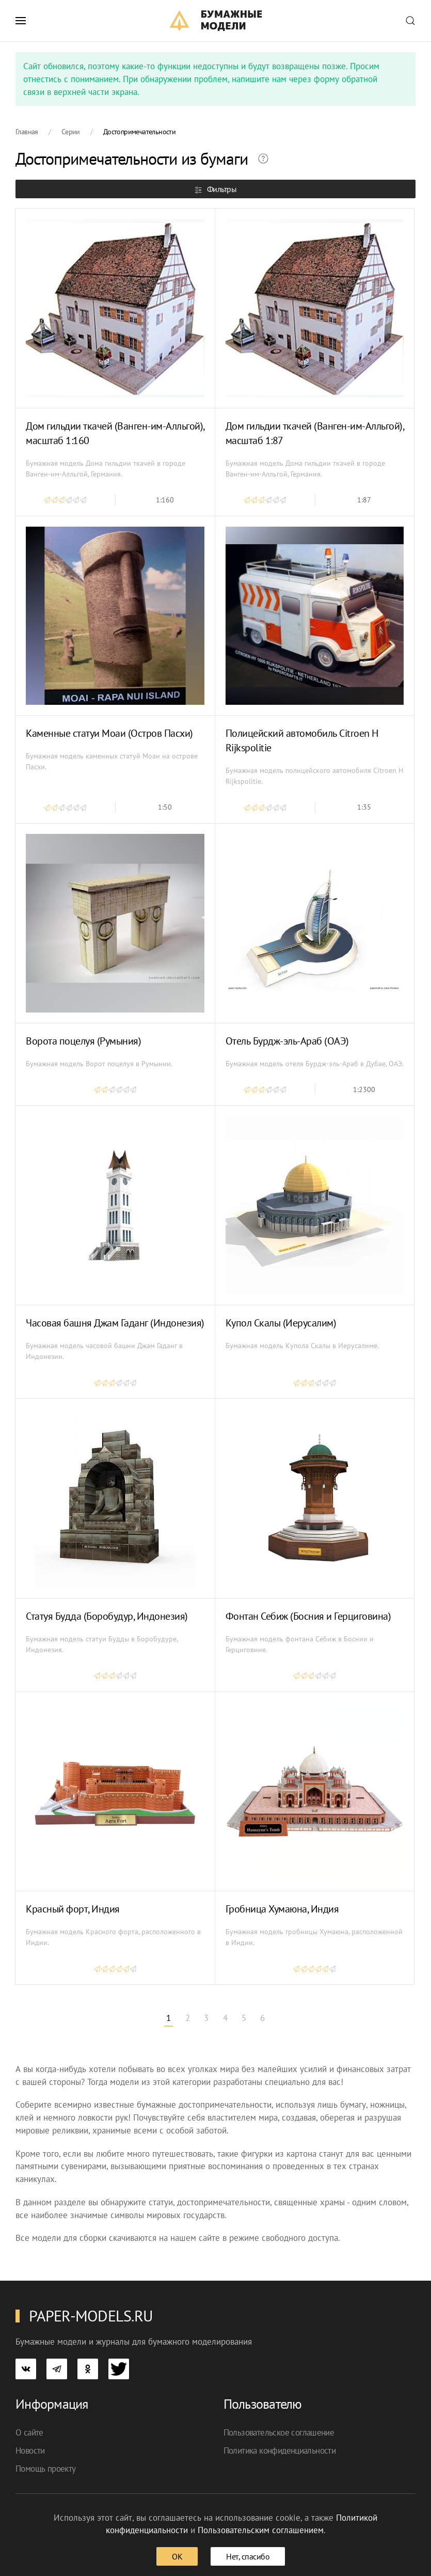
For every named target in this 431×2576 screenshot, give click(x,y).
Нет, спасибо (247, 2556)
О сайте (29, 2432)
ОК (177, 2556)
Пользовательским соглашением (261, 2530)
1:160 (165, 499)
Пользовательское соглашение (279, 2432)
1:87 (364, 499)
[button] (20, 20)
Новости (30, 2450)
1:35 (364, 807)
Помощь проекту (45, 2468)
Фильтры (215, 189)
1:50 (165, 807)
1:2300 (364, 1089)
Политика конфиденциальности (280, 2450)
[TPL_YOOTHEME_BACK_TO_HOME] (215, 20)
